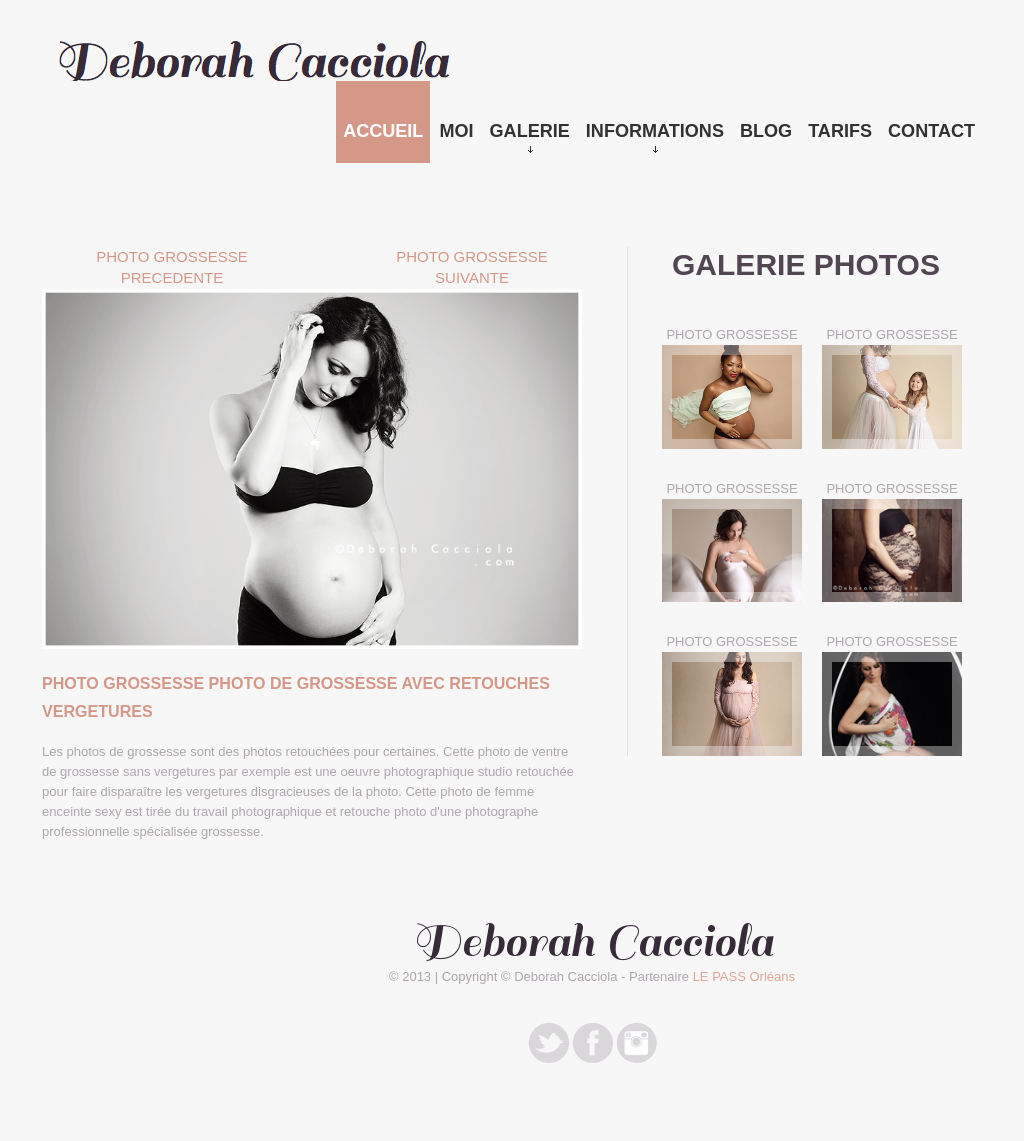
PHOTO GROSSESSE (731, 334)
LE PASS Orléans (744, 976)
